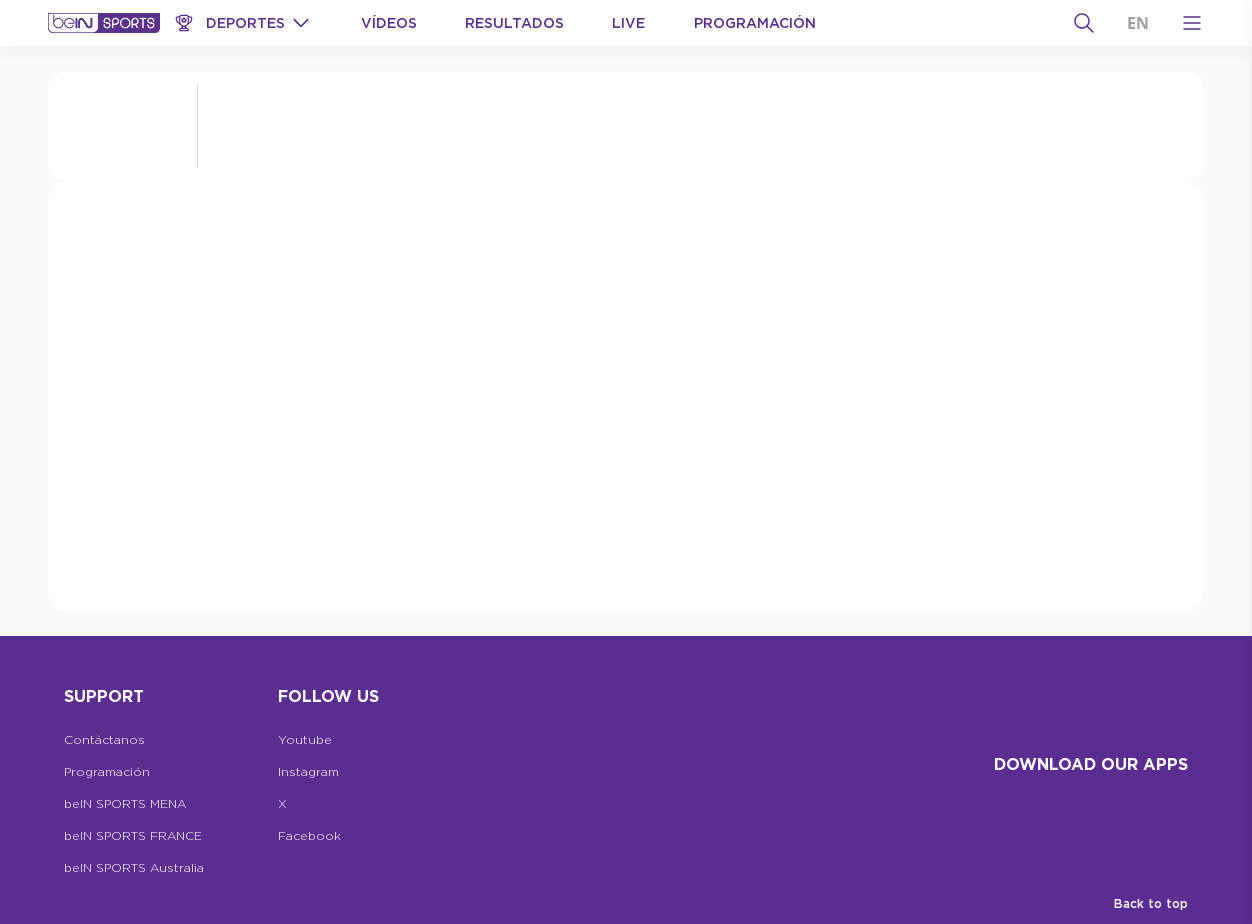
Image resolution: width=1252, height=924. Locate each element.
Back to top (1151, 903)
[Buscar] (1084, 23)
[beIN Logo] (104, 23)
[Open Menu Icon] (1192, 23)
